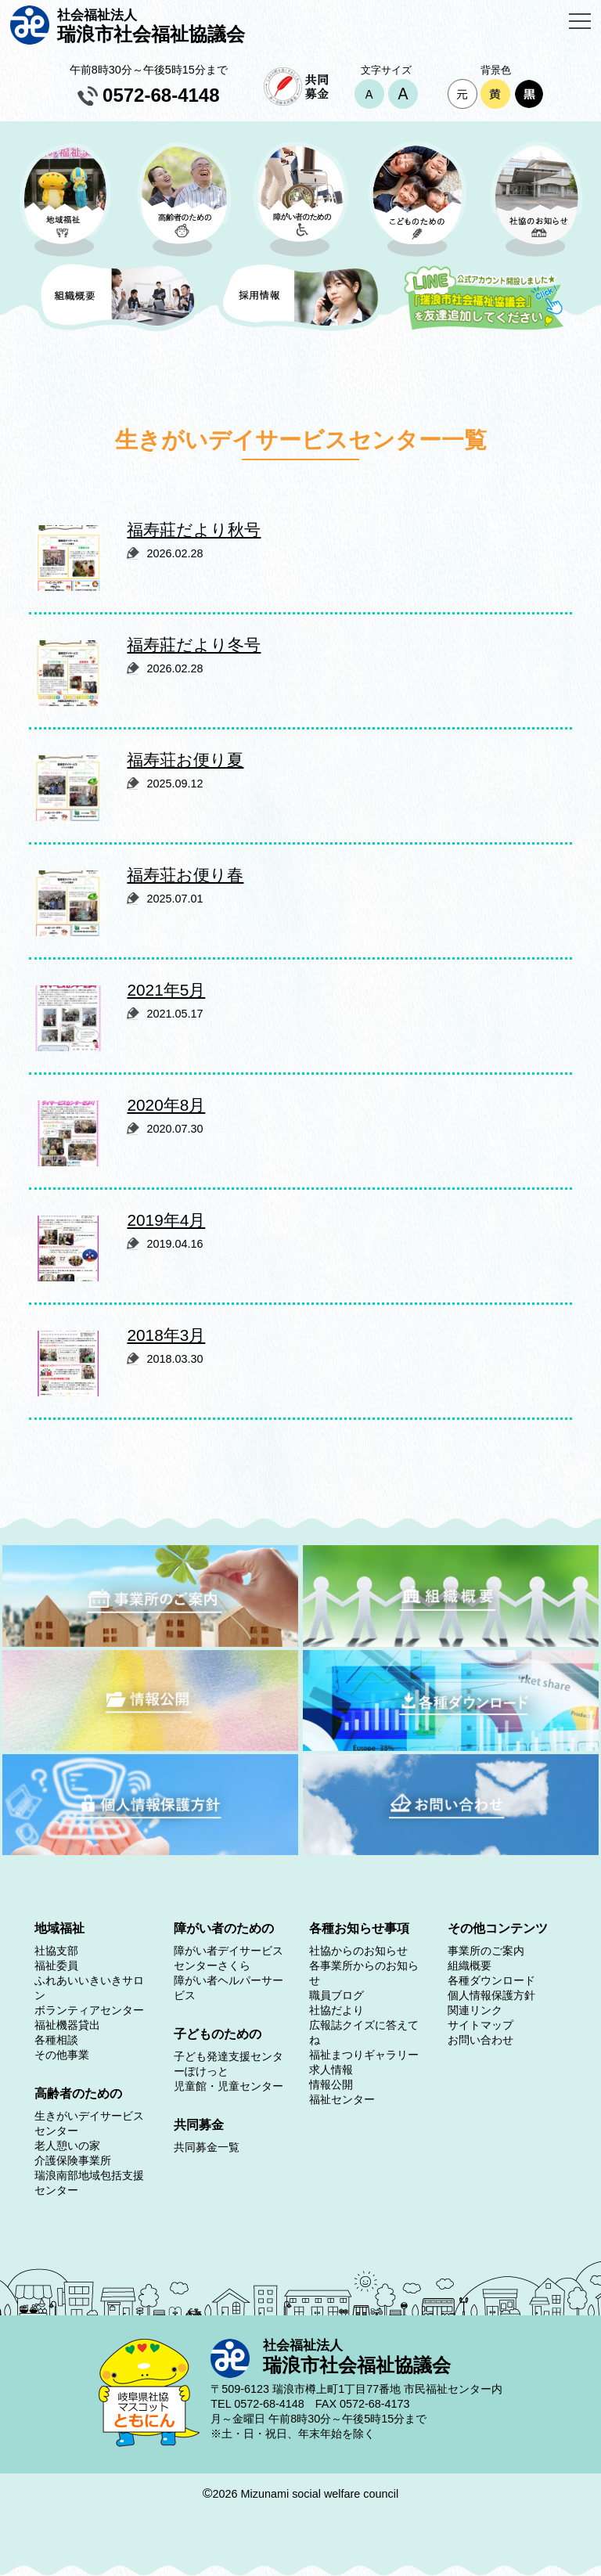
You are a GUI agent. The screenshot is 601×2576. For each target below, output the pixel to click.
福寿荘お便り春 (185, 875)
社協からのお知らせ (358, 1950)
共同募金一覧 (206, 2147)
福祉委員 (56, 1965)
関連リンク (475, 2010)
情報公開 (331, 2084)
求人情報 (331, 2069)
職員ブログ (336, 1995)
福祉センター (342, 2099)
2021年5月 (166, 990)
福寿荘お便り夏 (185, 760)
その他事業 (61, 2054)
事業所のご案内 (486, 1950)
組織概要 (469, 1965)
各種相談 (56, 2040)
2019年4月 (166, 1220)
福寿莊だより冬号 (194, 645)
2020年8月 (166, 1105)
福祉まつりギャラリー (364, 2054)
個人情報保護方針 (491, 1995)
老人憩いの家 (67, 2145)
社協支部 (56, 1950)
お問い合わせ (480, 2040)
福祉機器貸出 (67, 2025)
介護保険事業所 (72, 2160)
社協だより (336, 2010)
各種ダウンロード (491, 1980)
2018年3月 (166, 1335)
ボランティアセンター (89, 2010)
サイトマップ (480, 2025)
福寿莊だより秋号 (194, 530)
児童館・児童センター (228, 2086)
